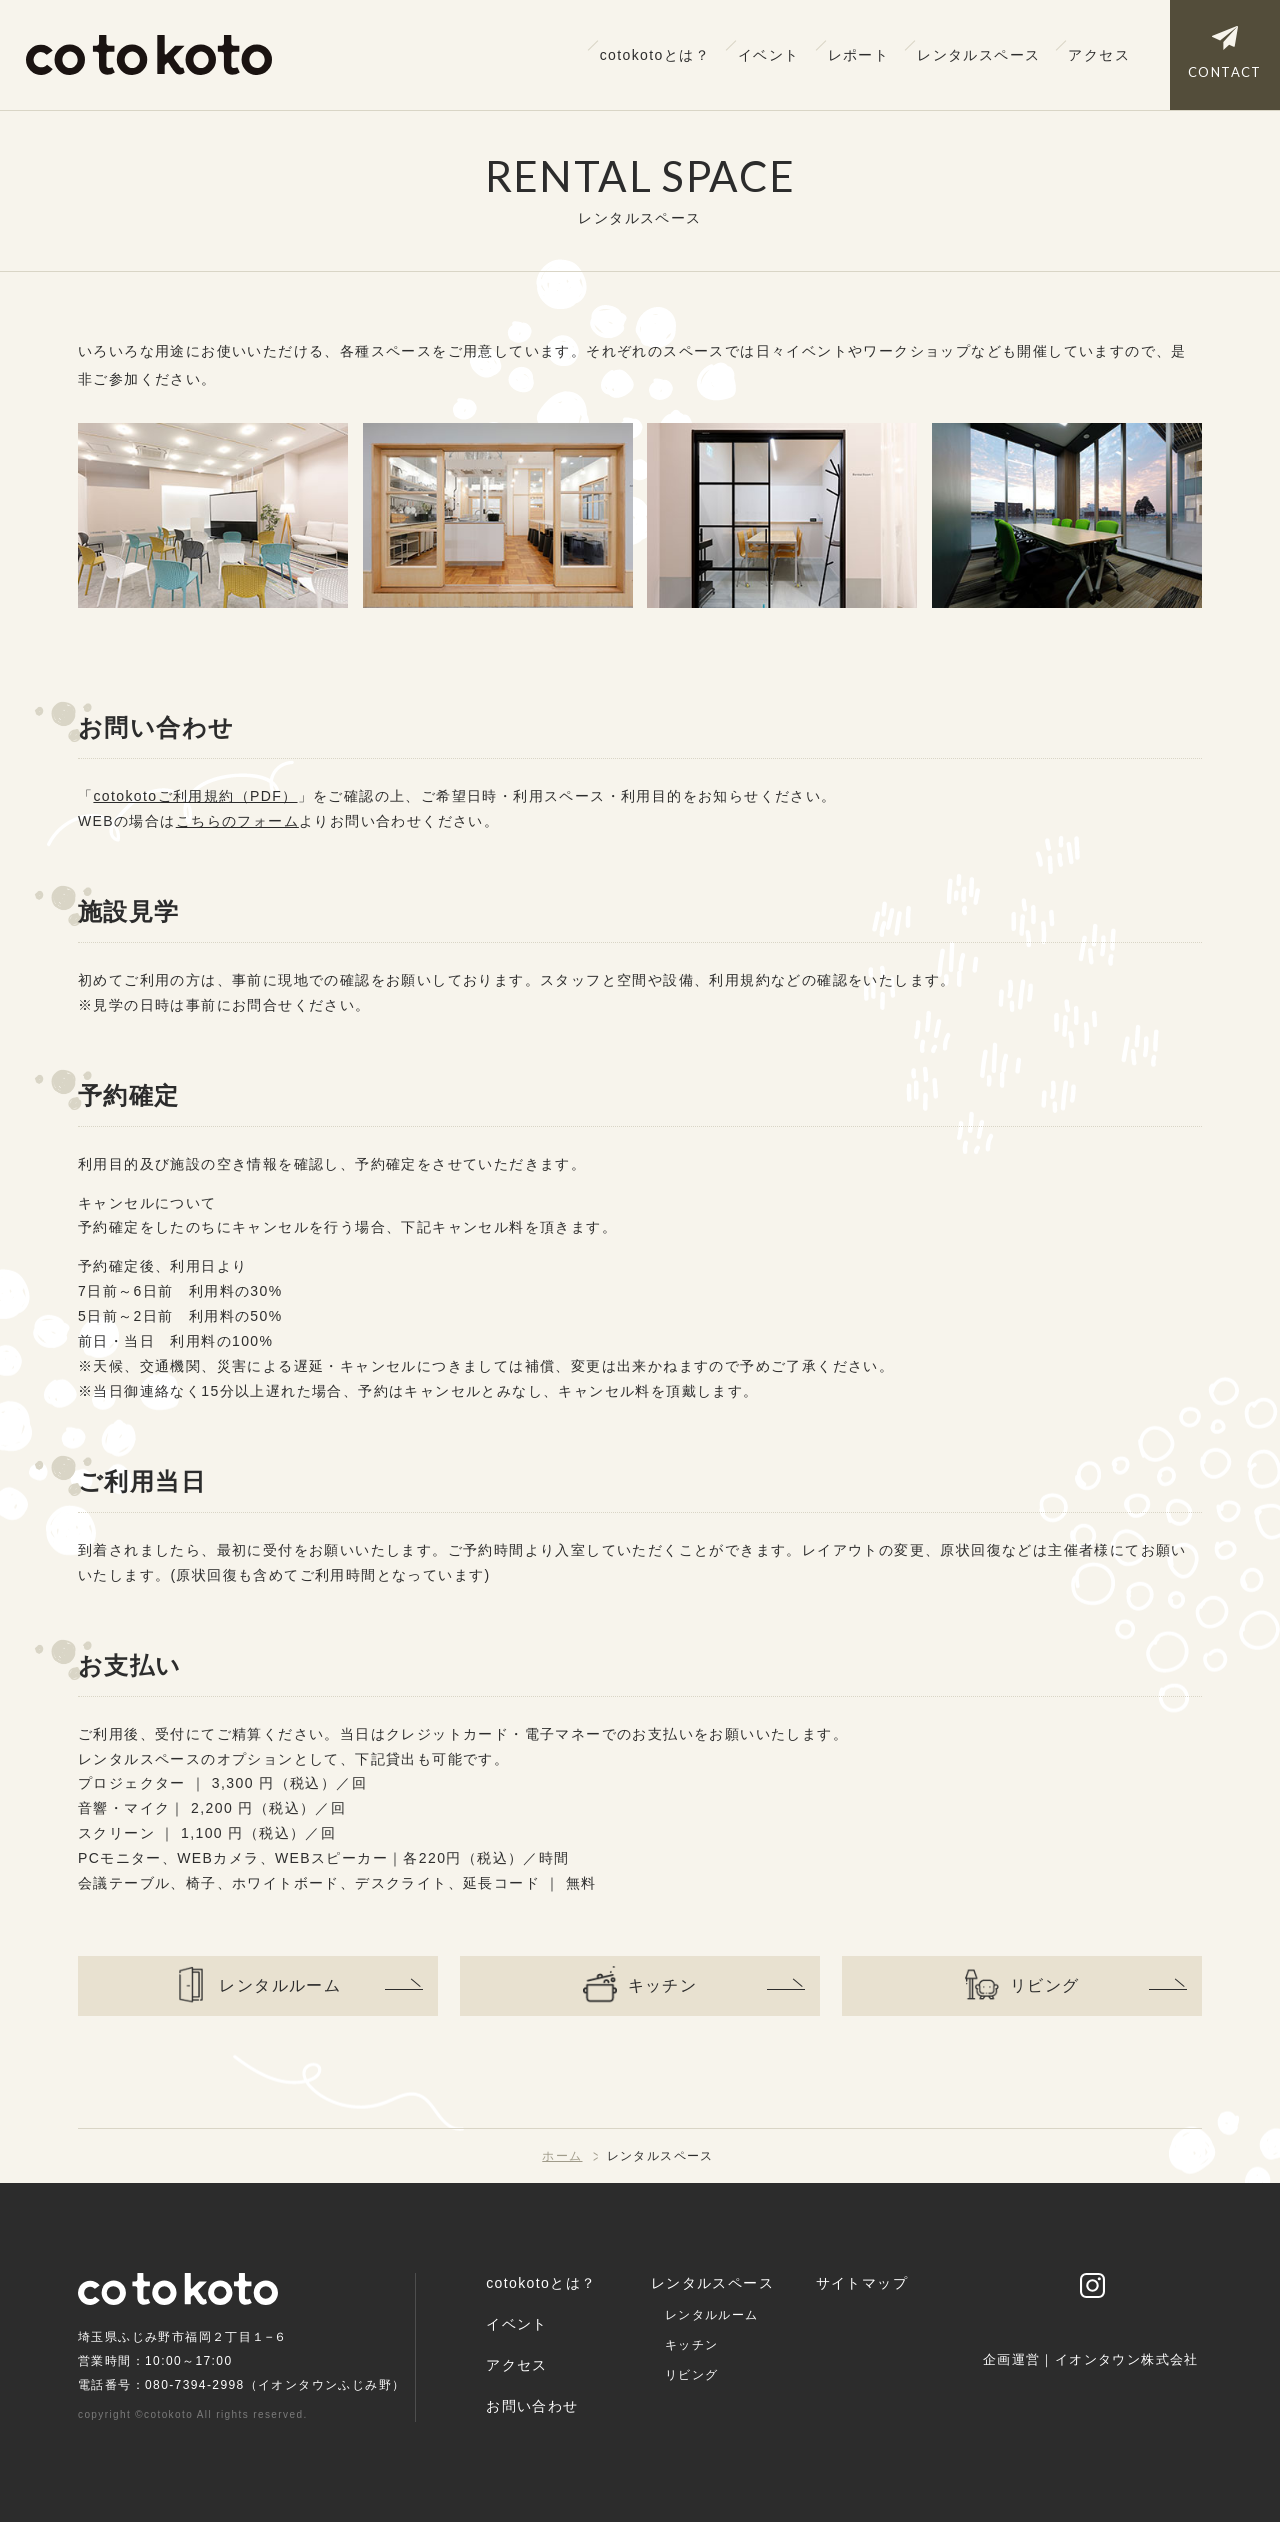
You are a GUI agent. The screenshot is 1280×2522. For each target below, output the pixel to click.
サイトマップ (862, 2283)
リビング (692, 2375)
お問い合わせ (532, 2406)
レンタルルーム (712, 2315)
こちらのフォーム (237, 821)
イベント (769, 55)
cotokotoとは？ (655, 55)
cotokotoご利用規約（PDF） (195, 796)
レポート (859, 55)
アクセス (1099, 55)
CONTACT (1225, 72)
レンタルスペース (978, 55)
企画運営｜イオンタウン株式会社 (1091, 2360)
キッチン (692, 2345)
